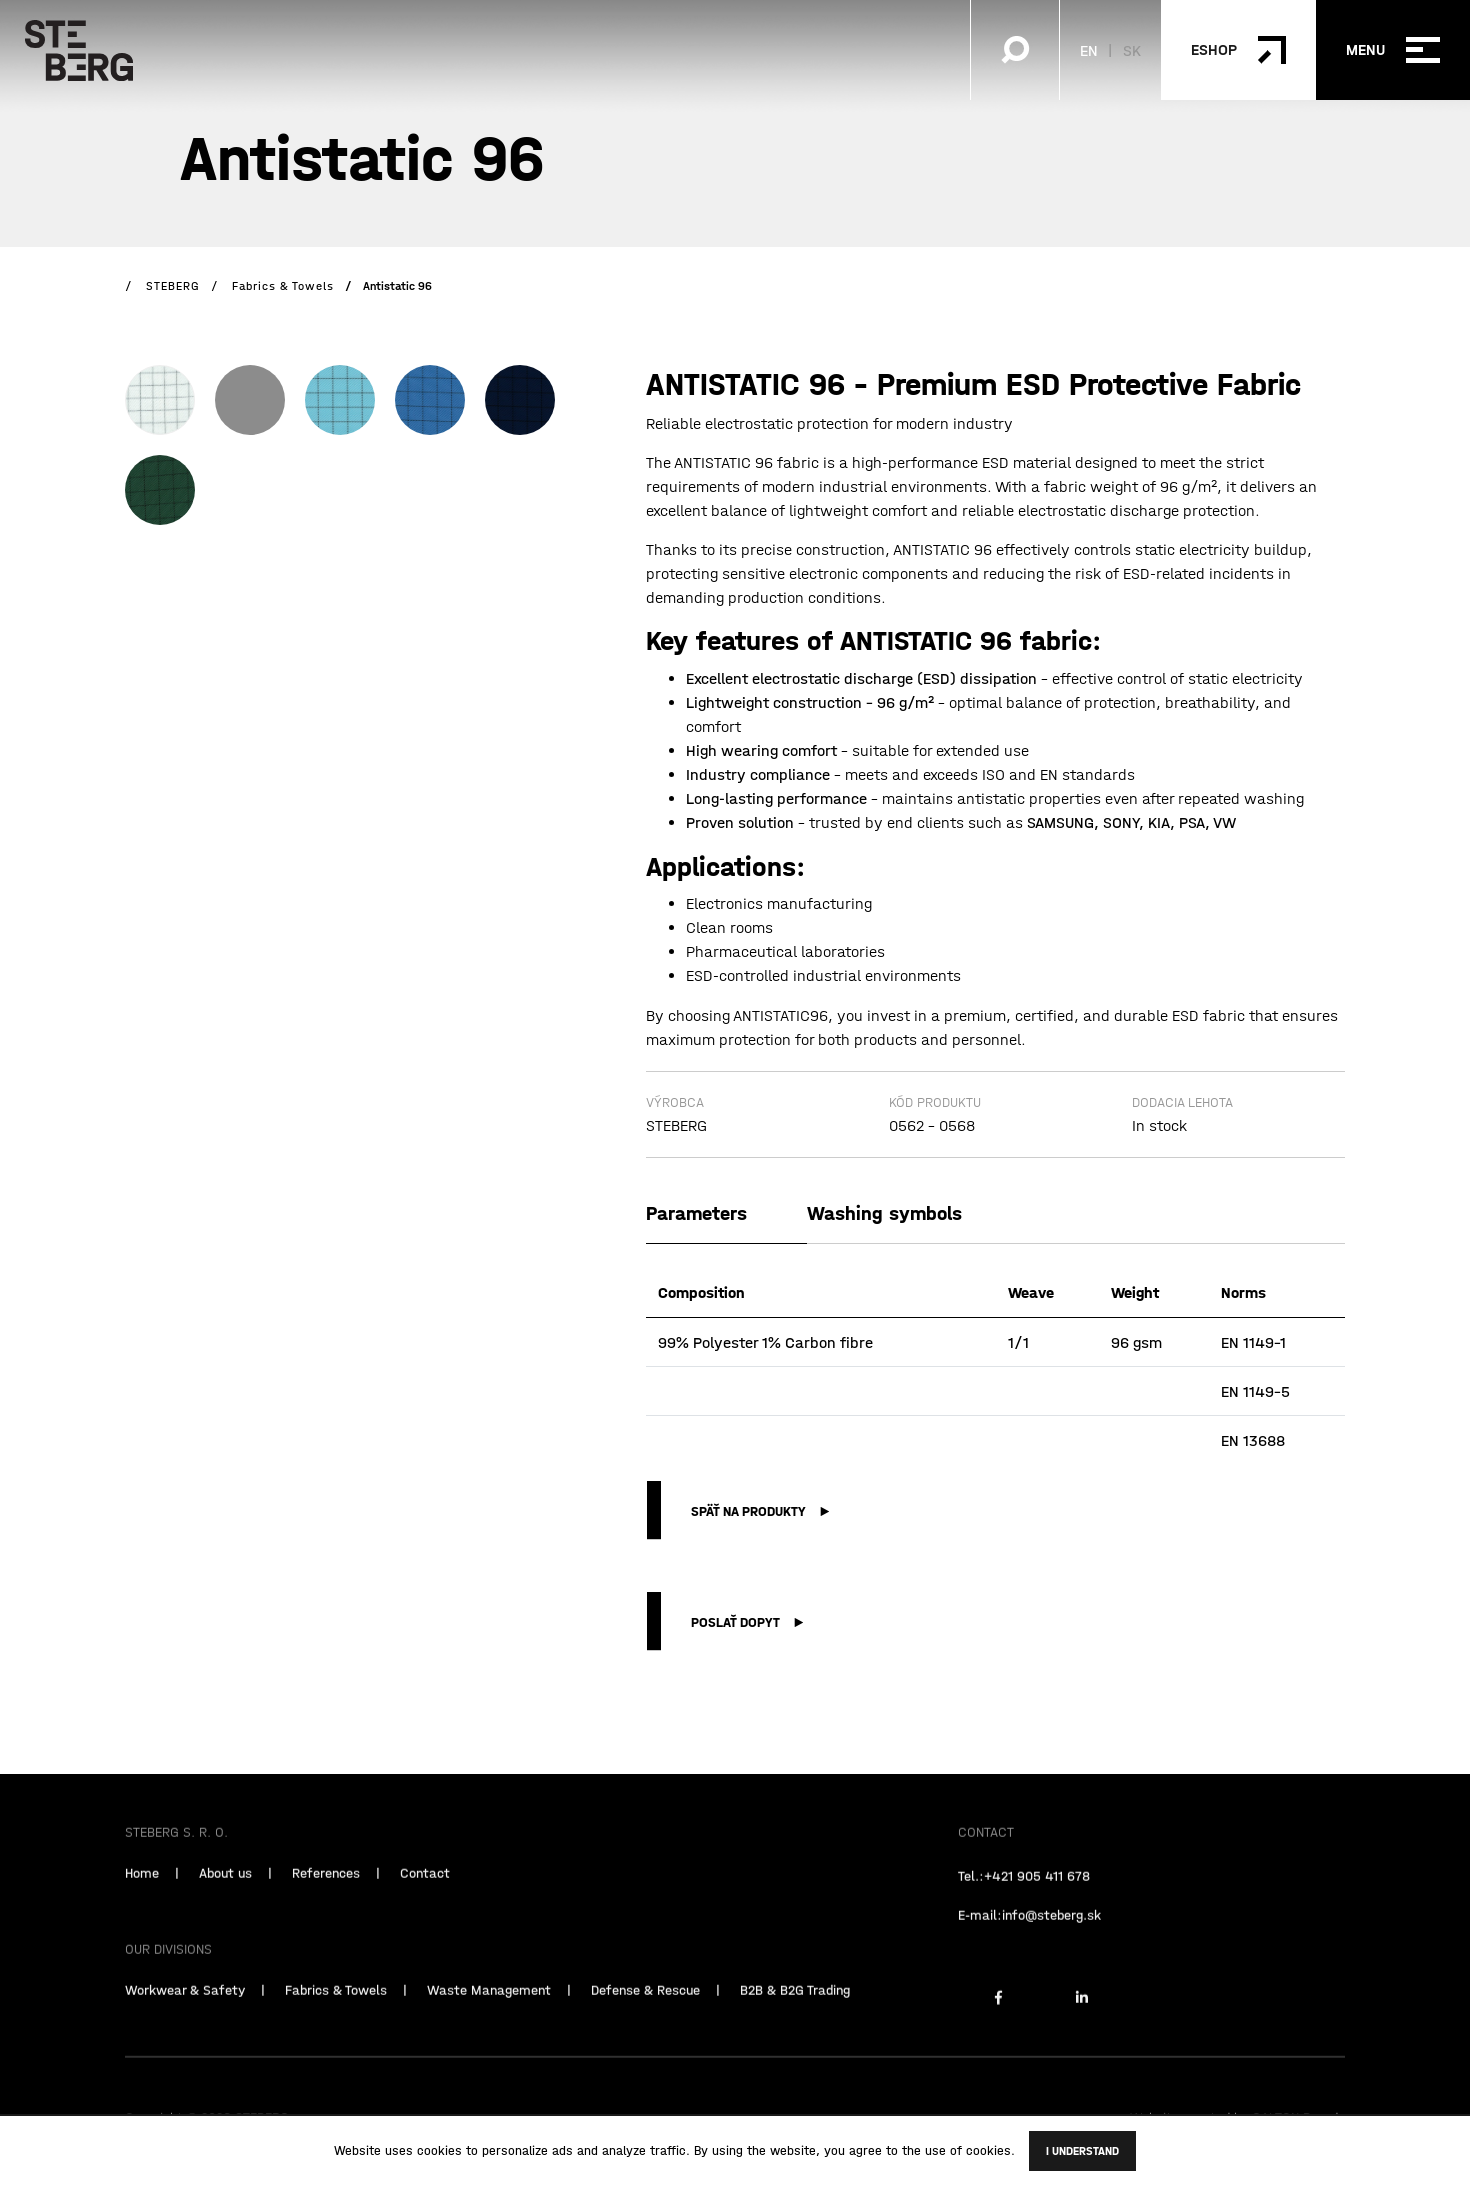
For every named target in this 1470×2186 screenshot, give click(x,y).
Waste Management (489, 2027)
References (326, 1910)
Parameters (696, 1213)
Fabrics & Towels (336, 2027)
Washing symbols (884, 1213)
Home (142, 1910)
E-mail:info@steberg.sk (1029, 1952)
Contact (425, 1910)
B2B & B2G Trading (795, 2027)
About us (225, 1910)
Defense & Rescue (645, 2027)
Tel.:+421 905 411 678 (1024, 1913)
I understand (1082, 2151)
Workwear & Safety (185, 2027)
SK (1132, 50)
